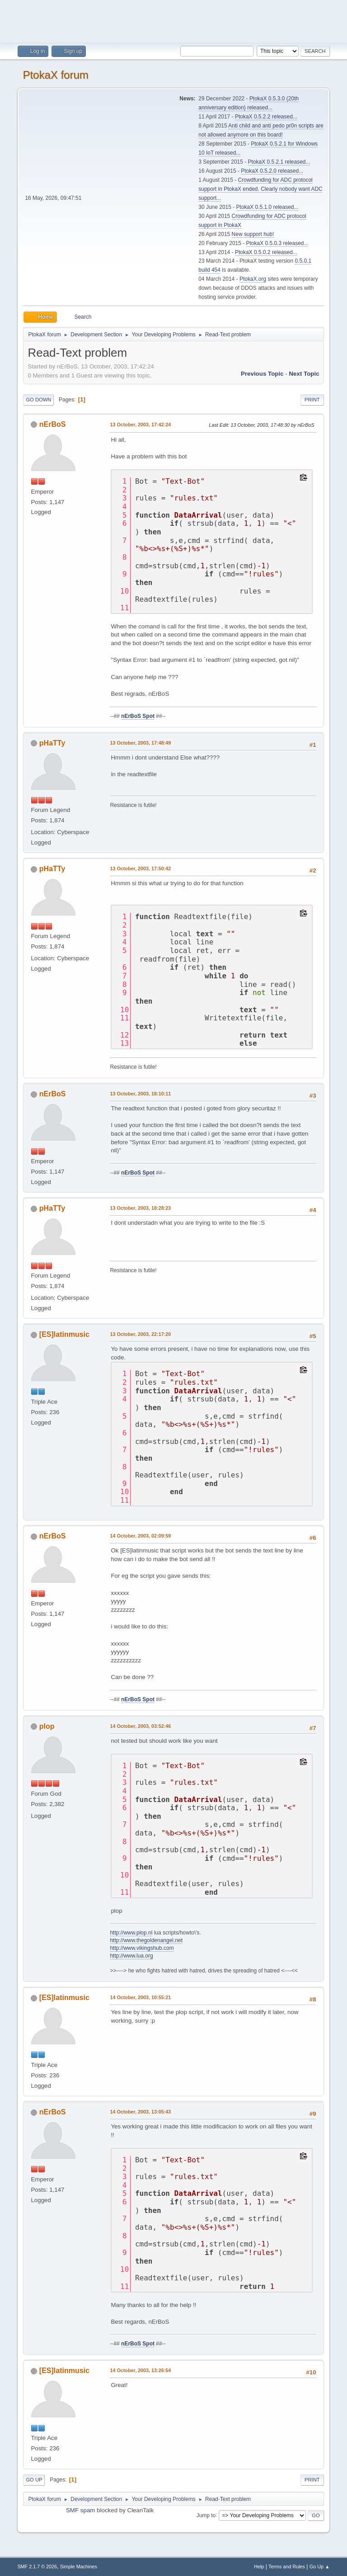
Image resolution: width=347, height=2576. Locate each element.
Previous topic (262, 373)
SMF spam (80, 2510)
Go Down (38, 399)
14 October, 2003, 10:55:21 (140, 1997)
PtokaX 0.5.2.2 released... (266, 116)
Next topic (304, 373)
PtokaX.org (252, 279)
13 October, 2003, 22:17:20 (140, 1334)
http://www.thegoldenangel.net (146, 1940)
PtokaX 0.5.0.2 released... (266, 252)
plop (47, 1726)
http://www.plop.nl (131, 1933)
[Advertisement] (173, 20)
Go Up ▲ (319, 2566)
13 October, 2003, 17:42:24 (140, 424)
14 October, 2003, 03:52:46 (140, 1726)
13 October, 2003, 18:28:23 (140, 1208)
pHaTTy (52, 743)
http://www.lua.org (131, 1956)
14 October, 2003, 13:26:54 (140, 2370)
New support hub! (253, 234)
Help (259, 2566)
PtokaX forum (55, 75)
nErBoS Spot (138, 716)
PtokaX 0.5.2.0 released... (272, 171)
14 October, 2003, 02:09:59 (140, 1535)
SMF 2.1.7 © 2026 (37, 2566)
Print (312, 399)
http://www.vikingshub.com (142, 1948)
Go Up (34, 2479)
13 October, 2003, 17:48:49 (140, 742)
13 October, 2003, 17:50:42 (140, 868)
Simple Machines (78, 2566)
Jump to (206, 2515)
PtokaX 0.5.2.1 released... (279, 162)
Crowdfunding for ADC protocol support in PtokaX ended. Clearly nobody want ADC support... (260, 189)
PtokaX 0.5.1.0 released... (267, 207)
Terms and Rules (286, 2566)
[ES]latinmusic (64, 1334)
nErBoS (52, 424)
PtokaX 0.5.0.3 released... (277, 243)
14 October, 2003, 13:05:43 (140, 2111)
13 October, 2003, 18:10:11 (140, 1093)
